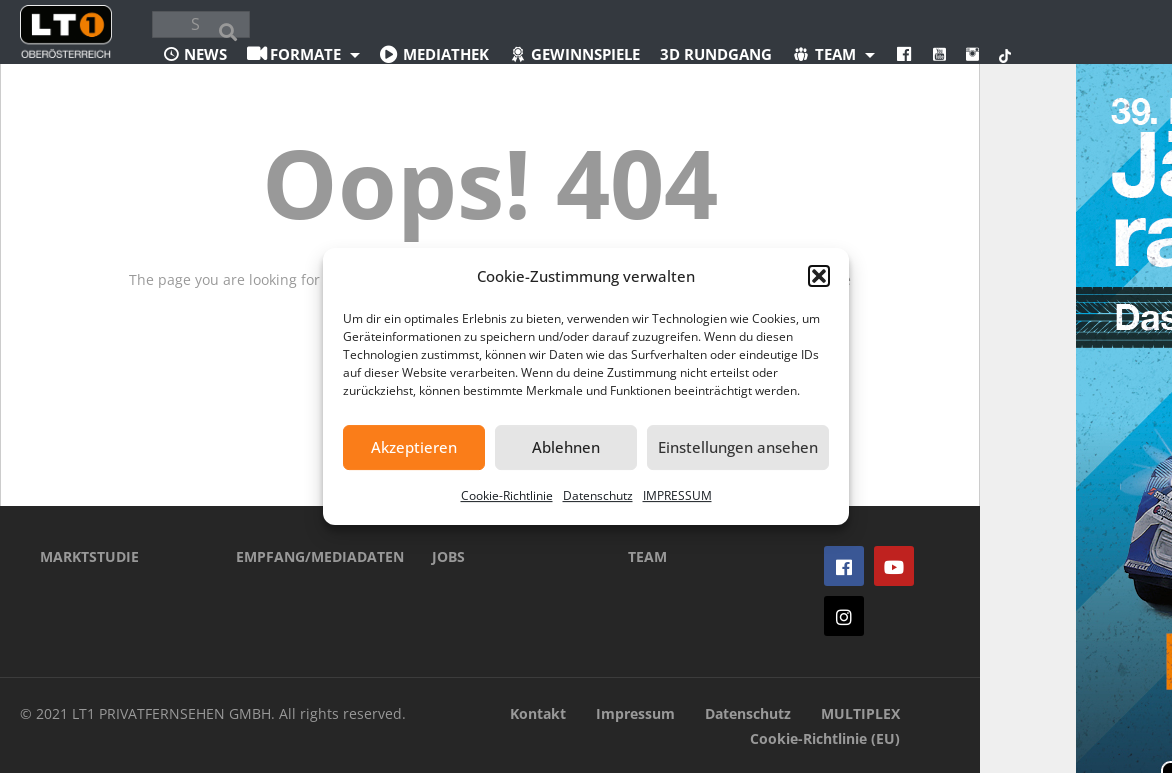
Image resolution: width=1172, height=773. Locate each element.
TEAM (647, 556)
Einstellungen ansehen (738, 447)
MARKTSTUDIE (89, 556)
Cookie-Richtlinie (507, 495)
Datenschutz (598, 495)
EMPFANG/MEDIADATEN (304, 556)
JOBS (448, 556)
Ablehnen (566, 447)
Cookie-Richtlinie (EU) (825, 738)
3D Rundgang (716, 54)
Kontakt (538, 713)
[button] (819, 276)
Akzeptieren (414, 447)
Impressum (635, 713)
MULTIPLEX (860, 713)
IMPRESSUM (677, 495)
